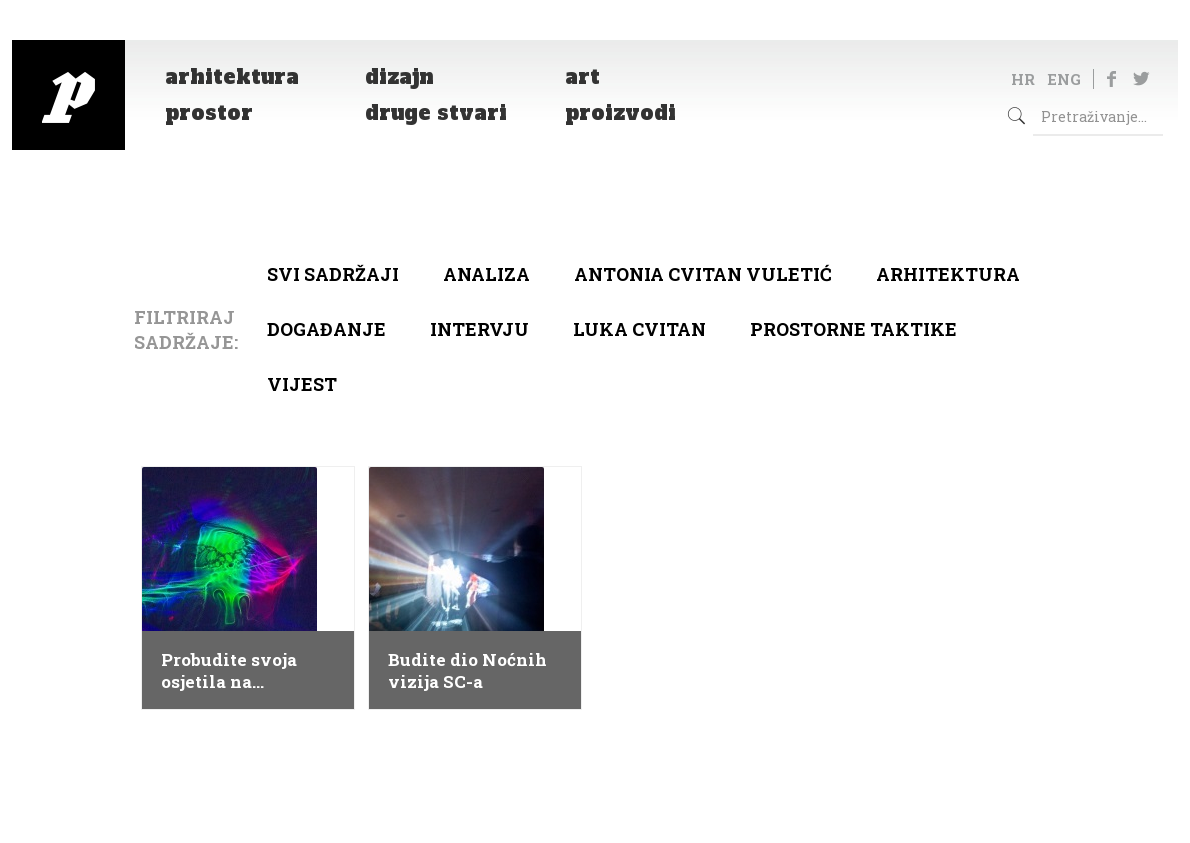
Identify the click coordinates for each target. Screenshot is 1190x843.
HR (1023, 79)
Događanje (326, 329)
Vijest (302, 384)
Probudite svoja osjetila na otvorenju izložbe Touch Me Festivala (247, 671)
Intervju (479, 329)
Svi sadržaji (333, 274)
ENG (1064, 79)
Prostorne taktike (853, 329)
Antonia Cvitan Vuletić (703, 274)
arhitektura (948, 274)
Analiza (486, 274)
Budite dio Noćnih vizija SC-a (467, 671)
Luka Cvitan (639, 329)
